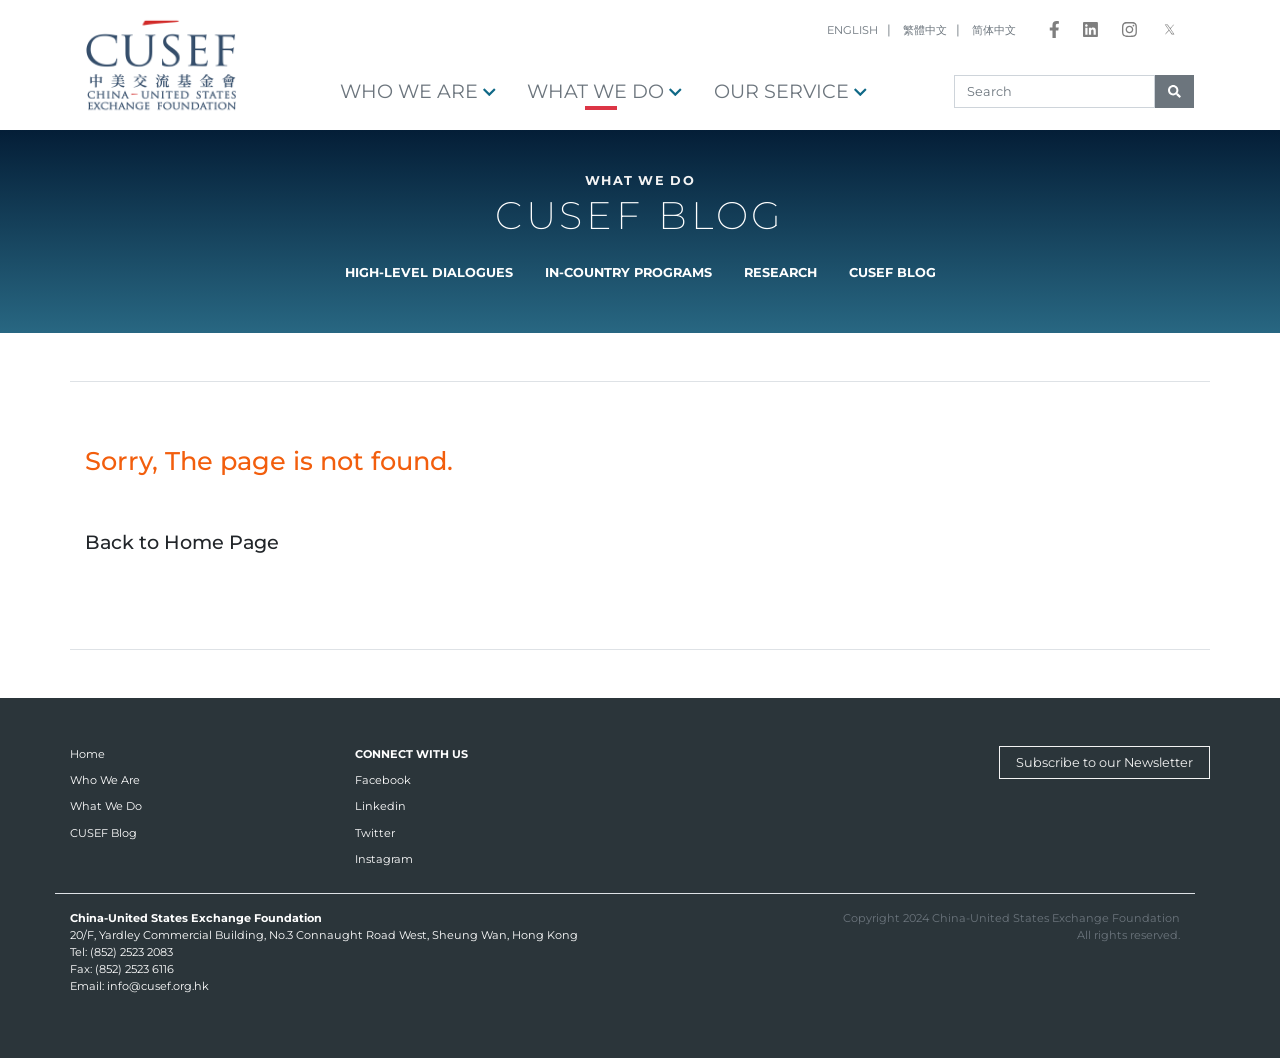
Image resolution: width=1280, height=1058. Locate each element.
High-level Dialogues (429, 272)
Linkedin (380, 806)
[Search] (1054, 91)
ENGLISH (852, 30)
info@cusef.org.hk (158, 986)
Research (780, 272)
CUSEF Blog (892, 272)
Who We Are (418, 91)
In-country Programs (628, 272)
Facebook (383, 780)
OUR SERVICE (790, 91)
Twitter (375, 833)
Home (87, 754)
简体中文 (994, 30)
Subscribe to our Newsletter (1104, 762)
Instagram (384, 859)
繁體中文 (925, 30)
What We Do (604, 91)
